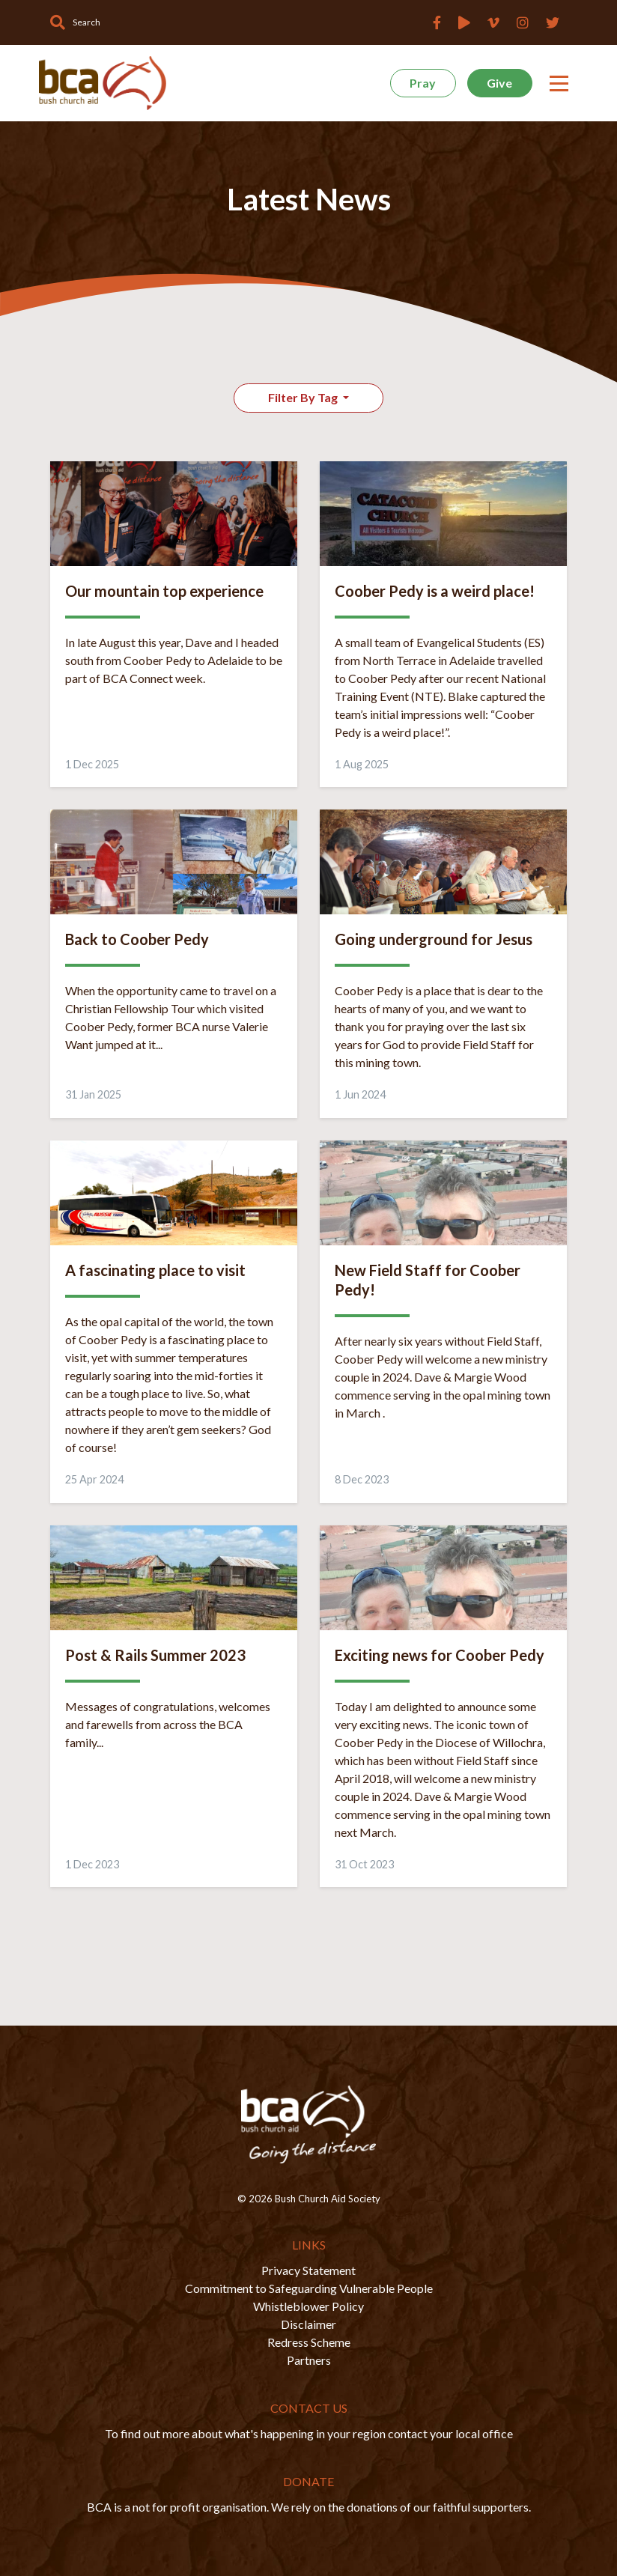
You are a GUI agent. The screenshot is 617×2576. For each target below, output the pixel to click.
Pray (423, 83)
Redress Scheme (308, 2342)
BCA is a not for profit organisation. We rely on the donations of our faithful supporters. (309, 2507)
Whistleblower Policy (308, 2306)
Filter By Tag (304, 397)
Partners (309, 2360)
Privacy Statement (308, 2270)
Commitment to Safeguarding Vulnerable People (309, 2288)
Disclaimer (308, 2324)
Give (499, 83)
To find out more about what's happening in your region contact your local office (309, 2433)
